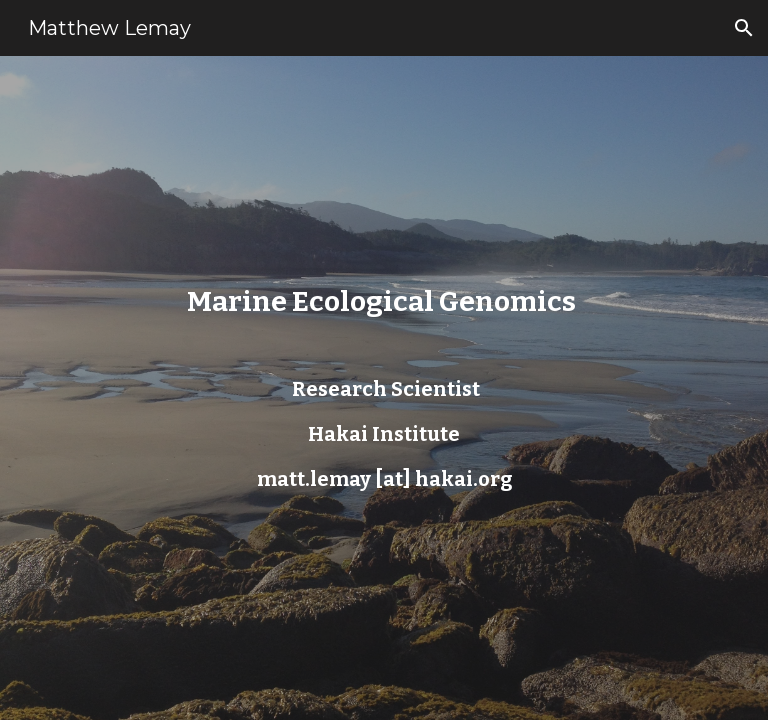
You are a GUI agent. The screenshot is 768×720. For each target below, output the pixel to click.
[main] (383, 388)
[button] (744, 28)
